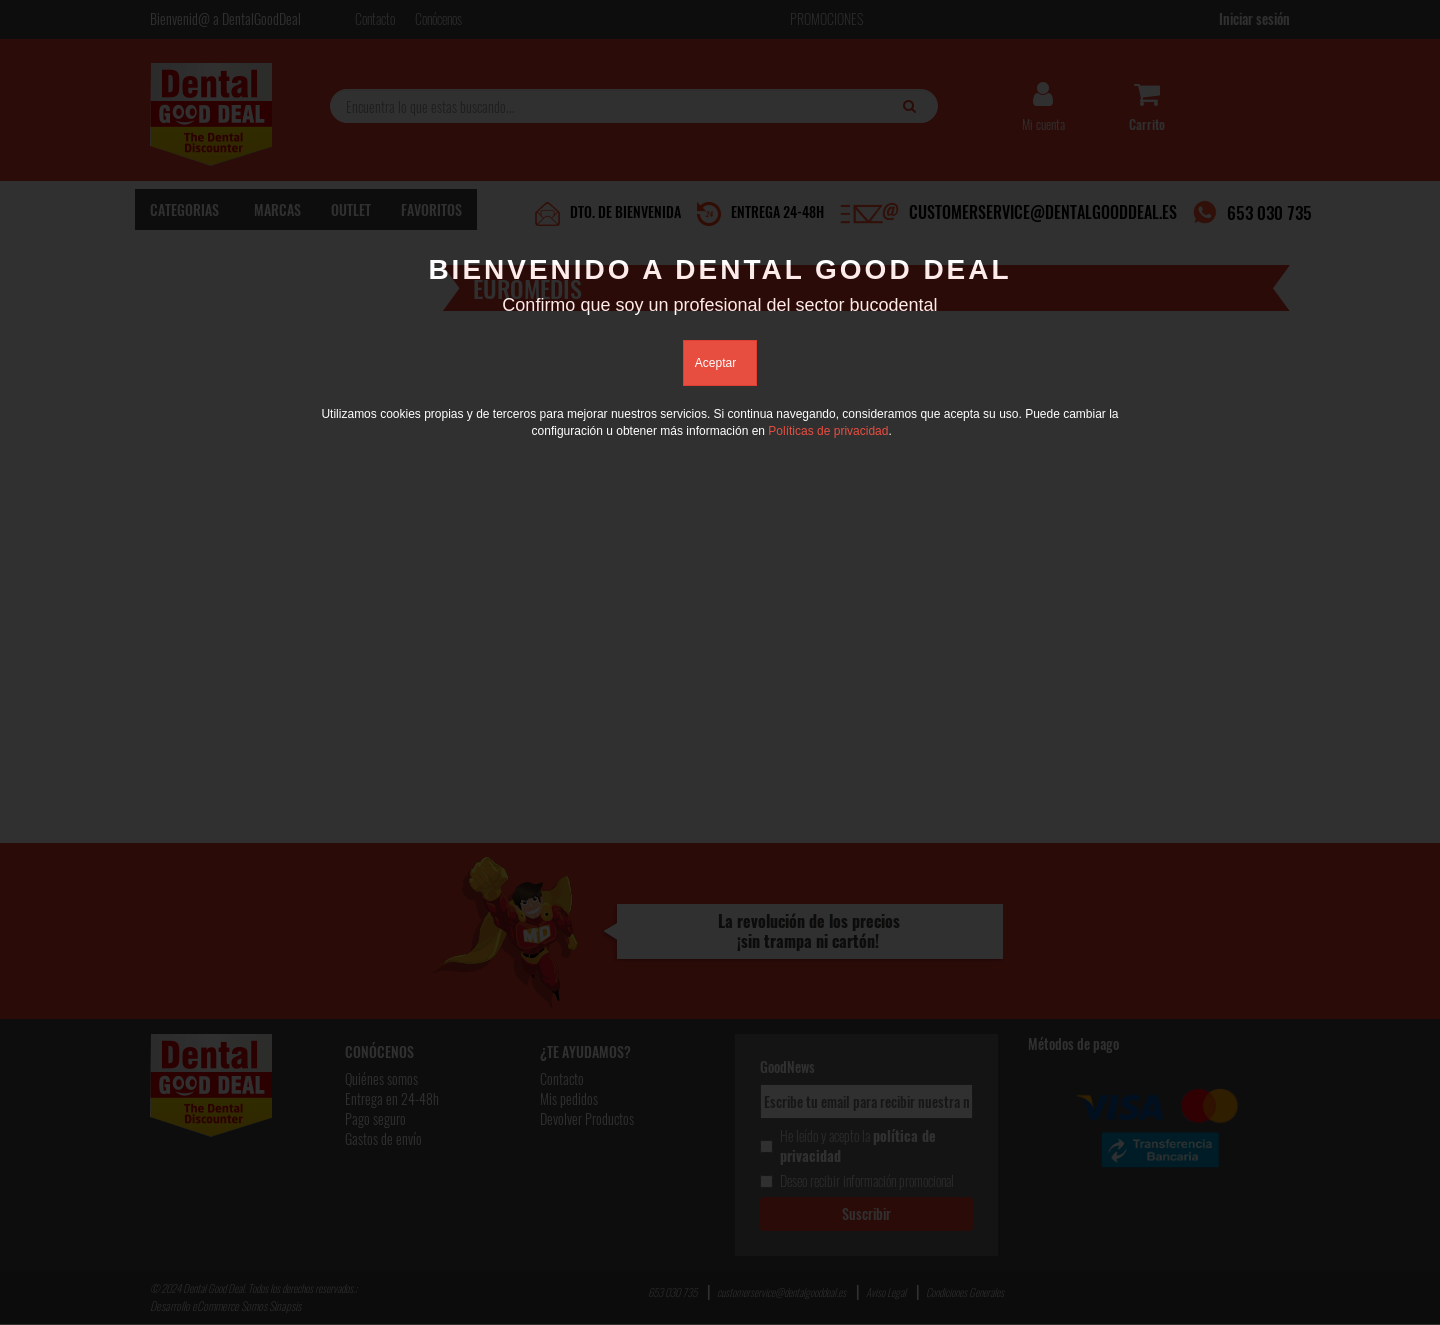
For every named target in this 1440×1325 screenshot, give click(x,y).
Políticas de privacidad (828, 431)
